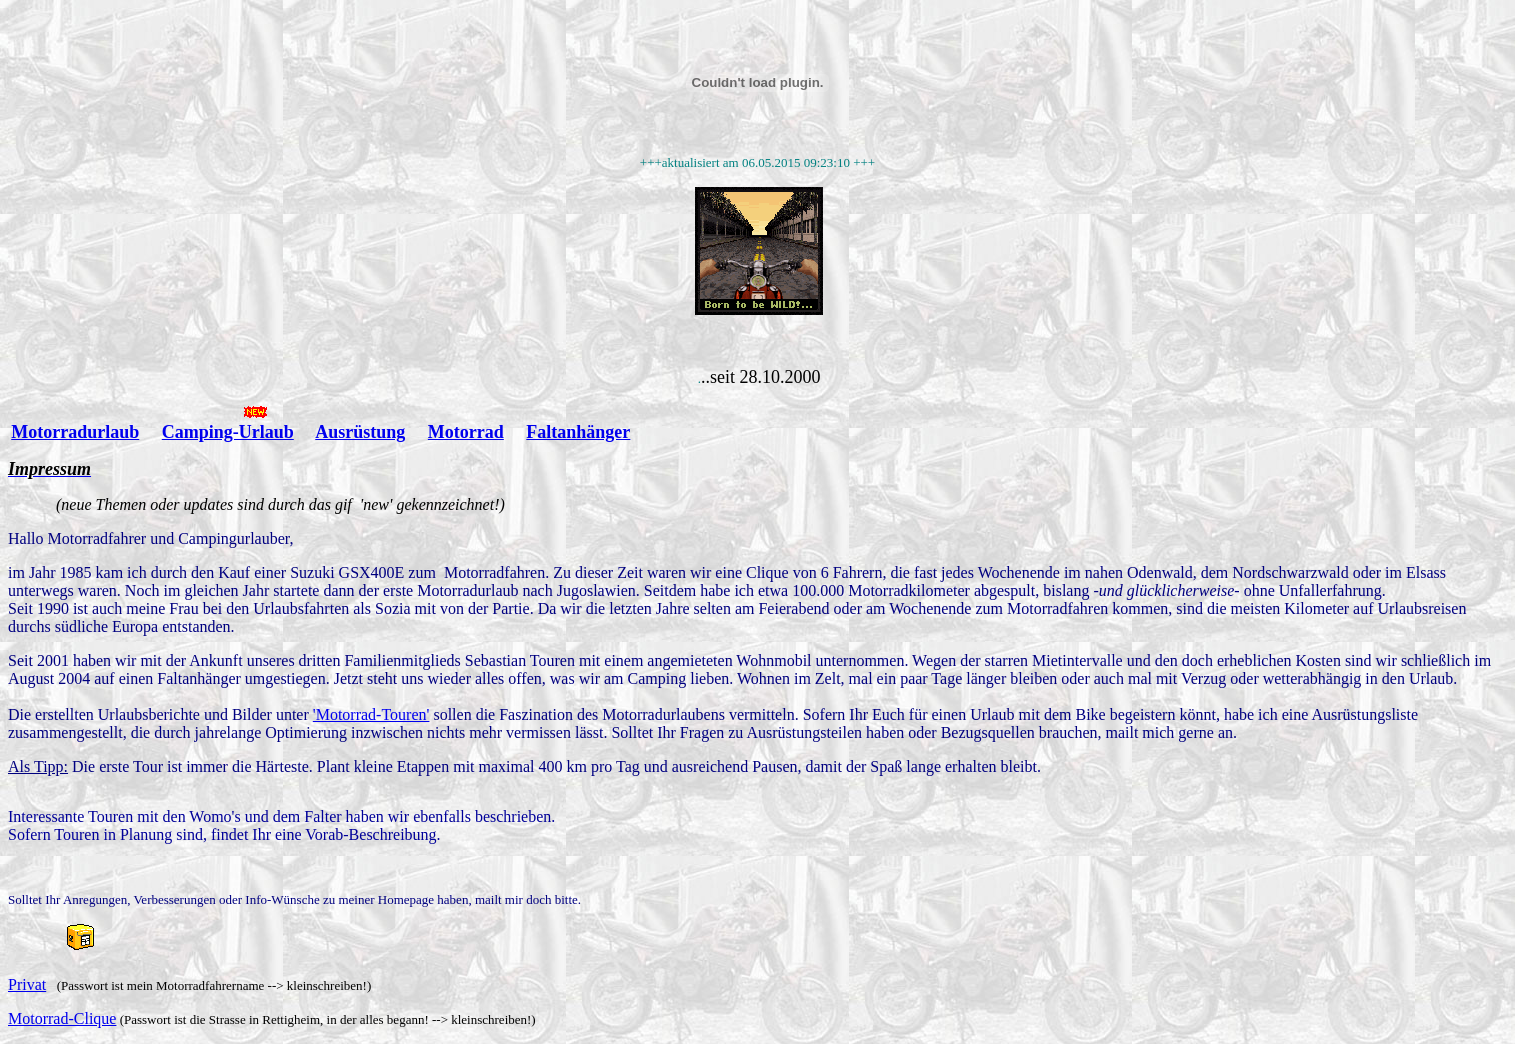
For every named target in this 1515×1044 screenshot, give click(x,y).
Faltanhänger (578, 432)
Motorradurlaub (75, 432)
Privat (27, 984)
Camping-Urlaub (228, 432)
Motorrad (466, 432)
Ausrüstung (360, 432)
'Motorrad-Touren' (371, 714)
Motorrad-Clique (62, 1018)
